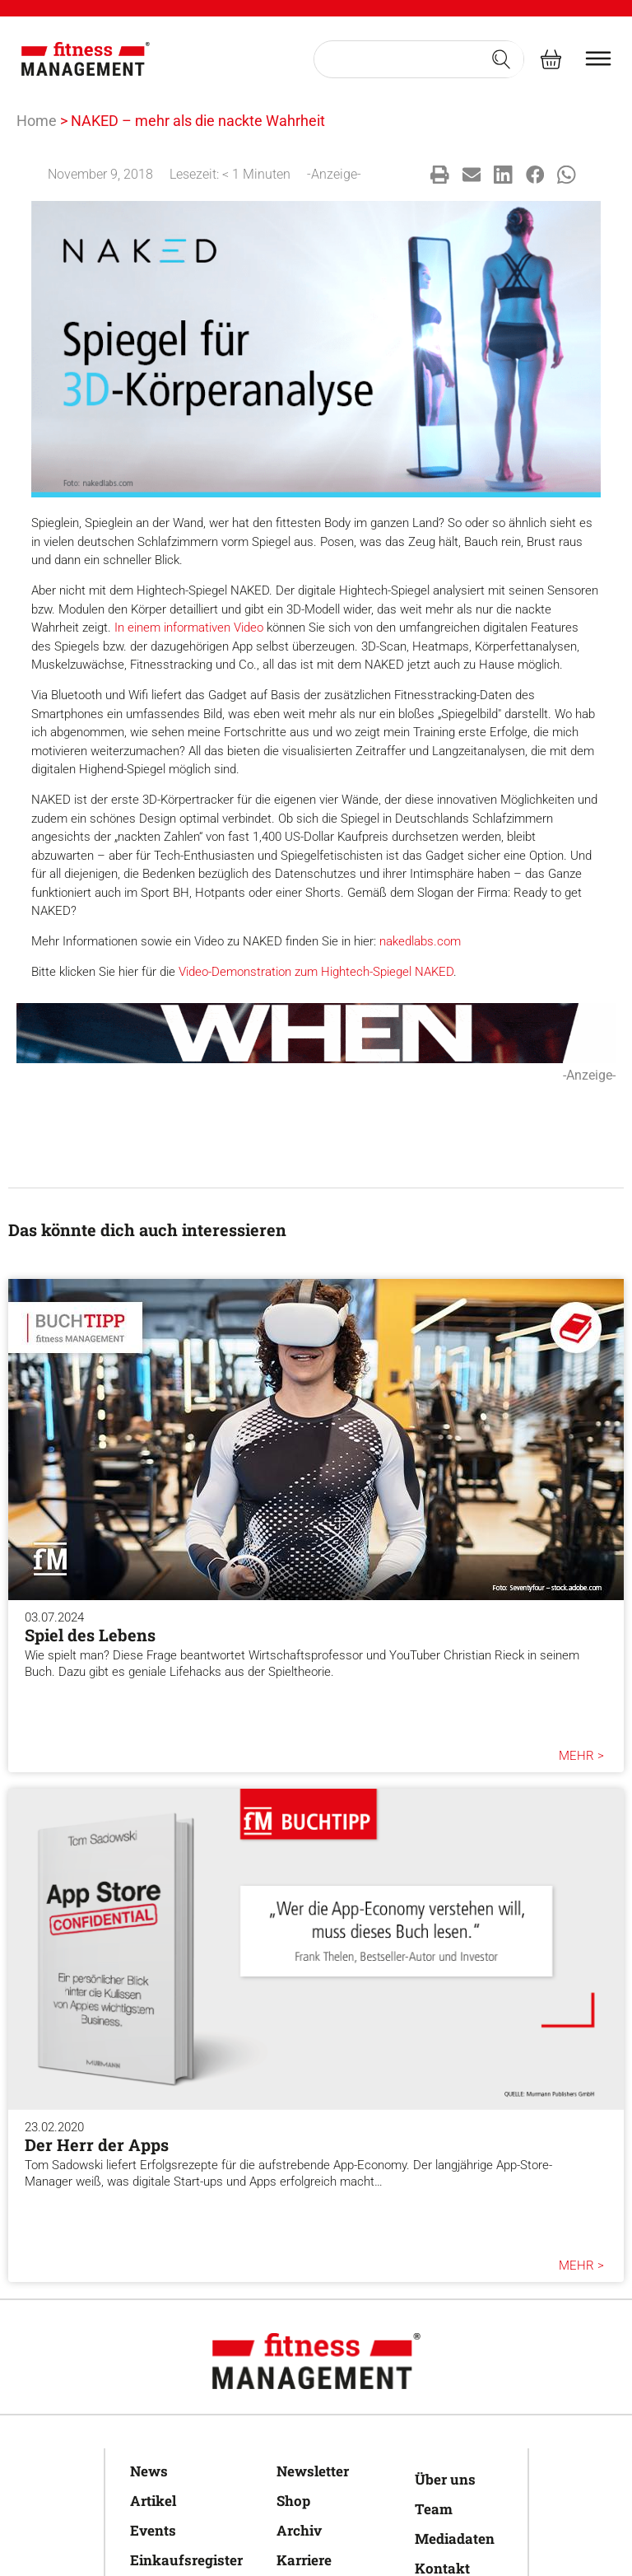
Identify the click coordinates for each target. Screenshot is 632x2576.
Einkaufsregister (186, 2559)
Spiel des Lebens (90, 1634)
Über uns (445, 2479)
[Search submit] (501, 59)
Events (153, 2530)
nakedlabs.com (420, 941)
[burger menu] (598, 58)
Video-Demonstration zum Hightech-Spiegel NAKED (316, 971)
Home (36, 120)
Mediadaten (455, 2538)
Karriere (304, 2559)
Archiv (299, 2530)
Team (434, 2508)
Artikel (153, 2500)
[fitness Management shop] (551, 59)
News (149, 2471)
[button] (439, 175)
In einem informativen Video (188, 627)
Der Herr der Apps (97, 2144)
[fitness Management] (85, 59)
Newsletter (312, 2471)
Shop (293, 2500)
